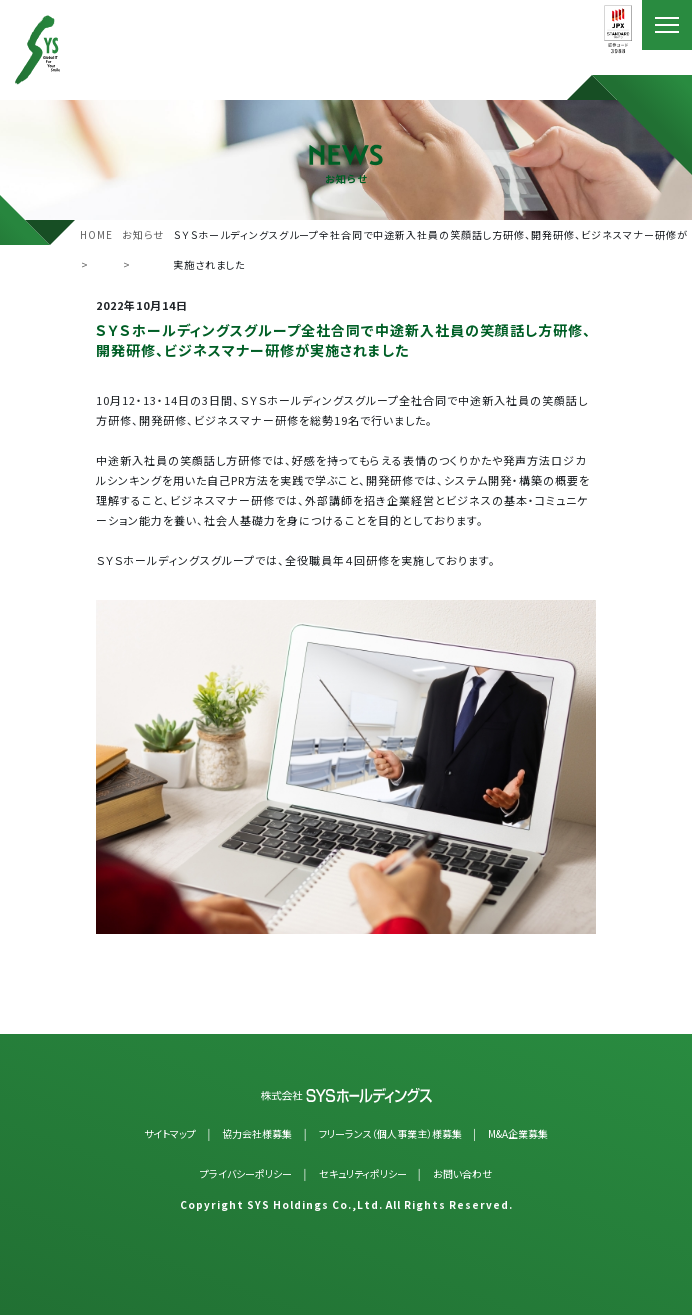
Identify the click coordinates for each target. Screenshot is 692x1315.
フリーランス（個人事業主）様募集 (390, 1133)
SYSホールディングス (67, 50)
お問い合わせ (462, 1173)
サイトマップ (170, 1133)
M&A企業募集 (518, 1133)
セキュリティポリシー (363, 1173)
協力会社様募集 (257, 1133)
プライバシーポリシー (246, 1173)
